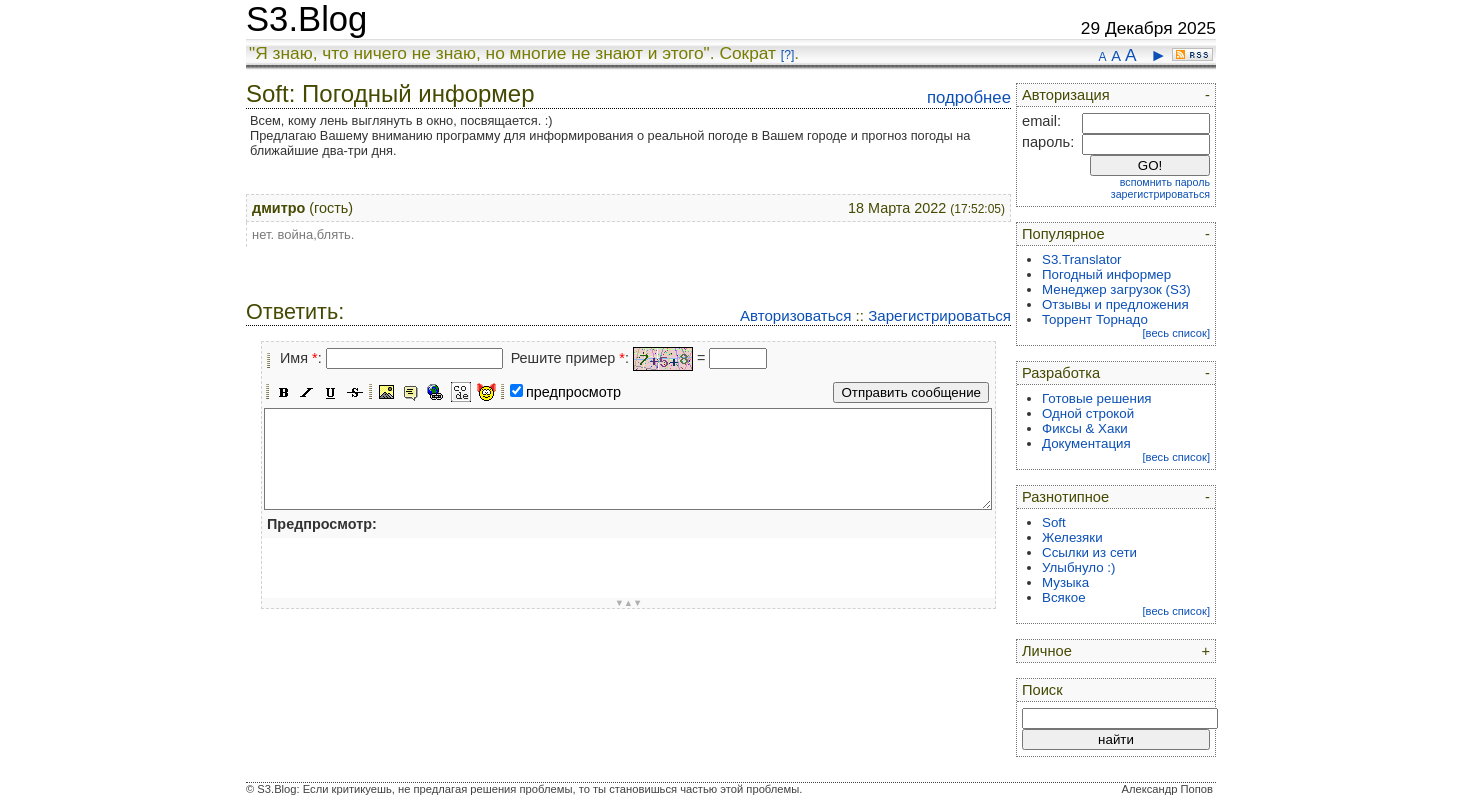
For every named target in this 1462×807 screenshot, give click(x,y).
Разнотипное (1065, 497)
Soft (1054, 522)
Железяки (1072, 537)
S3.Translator (1082, 259)
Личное (1047, 651)
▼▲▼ (629, 603)
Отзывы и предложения (1115, 304)
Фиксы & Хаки (1085, 428)
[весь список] (1176, 333)
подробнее (969, 97)
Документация (1086, 443)
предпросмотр (573, 392)
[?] (787, 55)
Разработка (1061, 373)
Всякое (1064, 597)
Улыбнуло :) (1078, 567)
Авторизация (1066, 95)
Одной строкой (1088, 413)
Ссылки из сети (1089, 552)
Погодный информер (1106, 274)
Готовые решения (1097, 398)
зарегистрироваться (1160, 194)
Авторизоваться (795, 315)
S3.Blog (306, 19)
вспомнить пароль (1165, 182)
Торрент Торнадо (1095, 319)
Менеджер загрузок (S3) (1116, 289)
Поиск (1042, 690)
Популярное (1063, 234)
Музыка (1065, 582)
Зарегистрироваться (939, 315)
